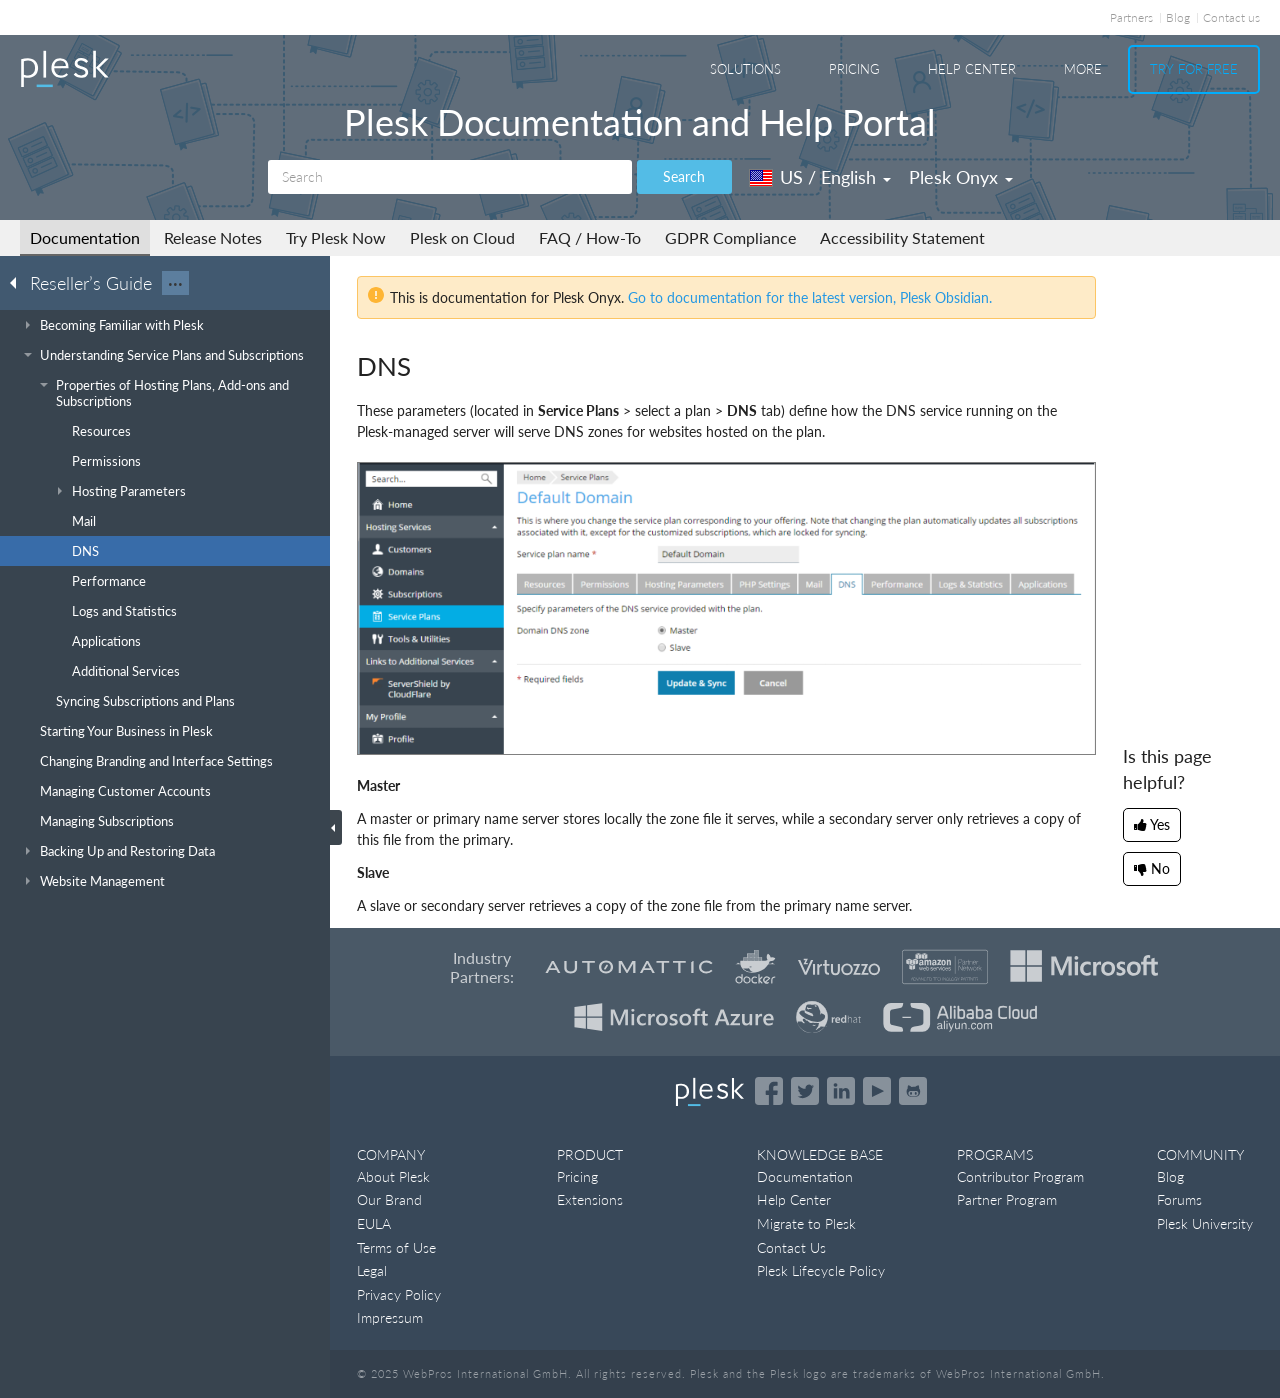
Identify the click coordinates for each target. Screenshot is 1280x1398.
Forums (1179, 1199)
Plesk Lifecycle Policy (821, 1270)
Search (684, 176)
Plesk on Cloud (462, 237)
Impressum (390, 1317)
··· (175, 283)
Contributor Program (1020, 1176)
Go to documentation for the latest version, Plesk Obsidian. (810, 297)
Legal (372, 1270)
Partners (1131, 17)
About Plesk (393, 1176)
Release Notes (213, 237)
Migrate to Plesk (806, 1223)
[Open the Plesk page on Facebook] (769, 1091)
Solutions (745, 69)
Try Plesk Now (336, 237)
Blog (1178, 17)
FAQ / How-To (590, 237)
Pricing (854, 69)
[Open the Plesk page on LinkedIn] (841, 1091)
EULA (374, 1223)
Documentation (85, 237)
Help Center (972, 69)
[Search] (450, 177)
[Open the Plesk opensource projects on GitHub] (913, 1091)
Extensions (590, 1199)
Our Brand (389, 1199)
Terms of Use (396, 1247)
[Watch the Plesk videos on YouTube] (877, 1091)
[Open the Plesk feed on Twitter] (805, 1091)
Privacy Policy (399, 1294)
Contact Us (791, 1247)
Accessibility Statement (902, 237)
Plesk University (1205, 1223)
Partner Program (1007, 1199)
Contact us (1231, 17)
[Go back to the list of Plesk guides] (19, 282)
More (1083, 69)
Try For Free (1194, 69)
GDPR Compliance (730, 237)
